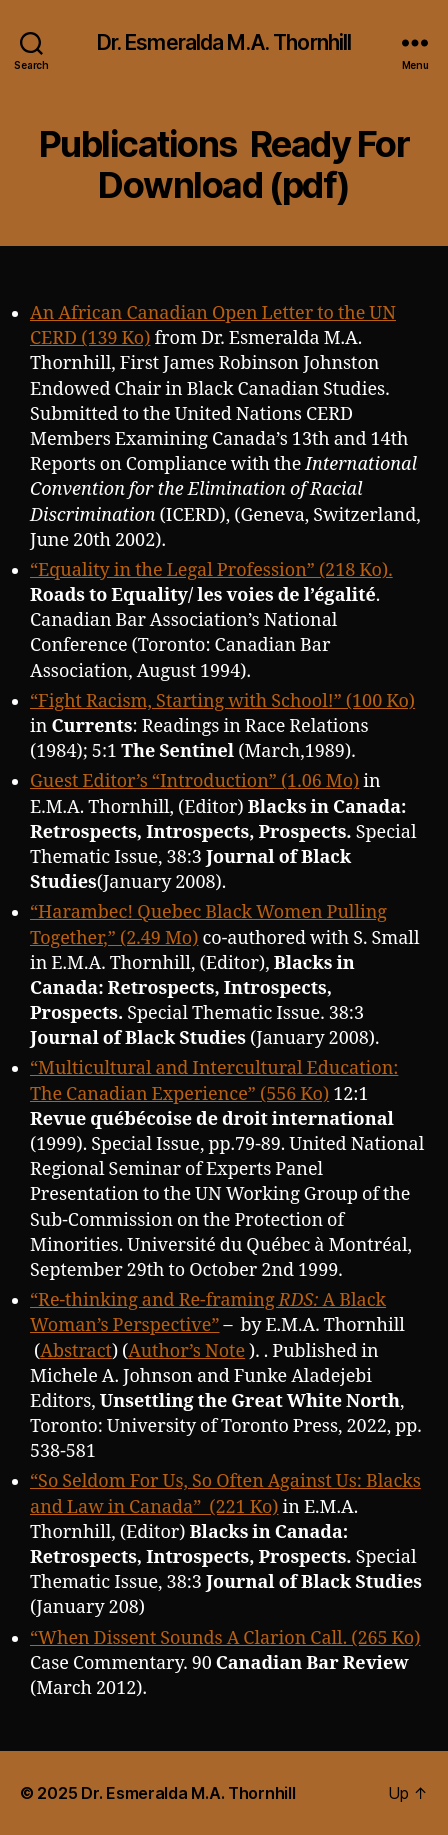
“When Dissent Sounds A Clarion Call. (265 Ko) (225, 1638)
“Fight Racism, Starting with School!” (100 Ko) (222, 701)
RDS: (301, 1300)
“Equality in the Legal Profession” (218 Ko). (211, 570)
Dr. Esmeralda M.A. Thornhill (224, 42)
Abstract (76, 1351)
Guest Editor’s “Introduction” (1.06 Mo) (194, 781)
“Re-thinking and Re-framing (154, 1300)
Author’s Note (186, 1351)
